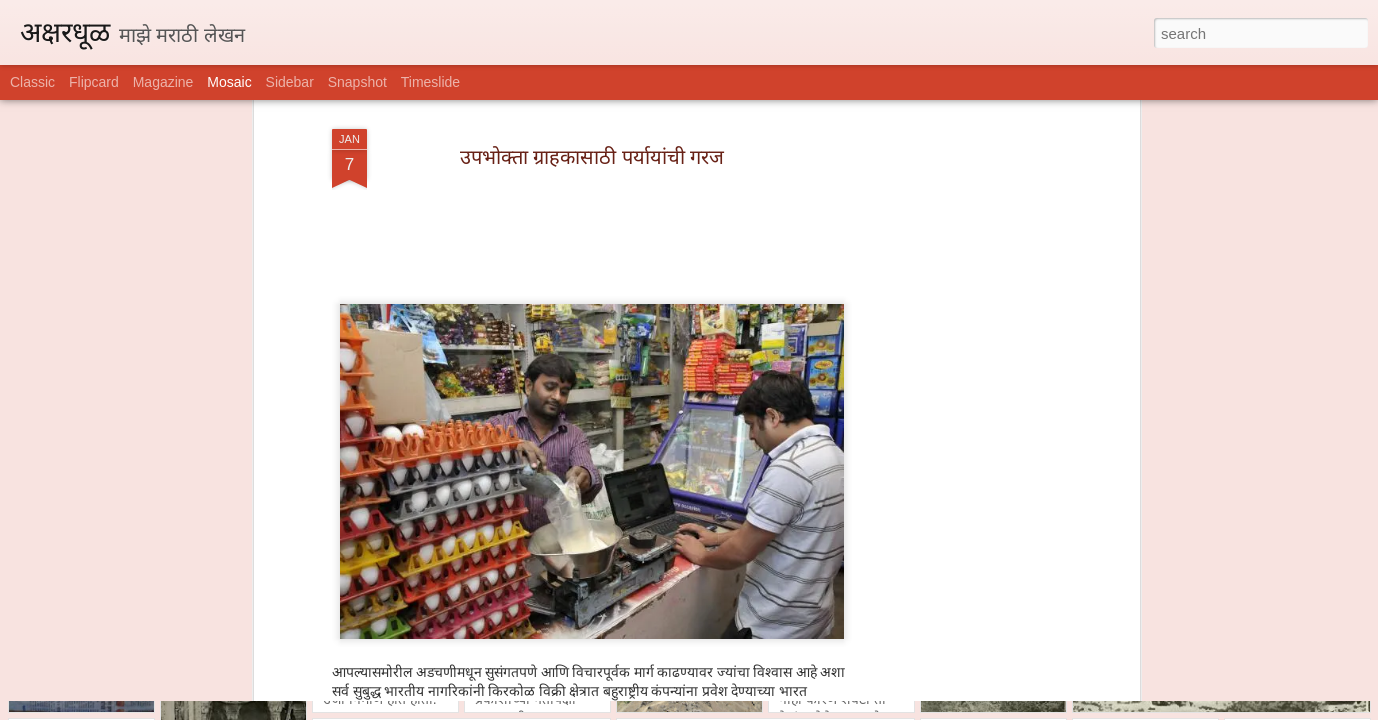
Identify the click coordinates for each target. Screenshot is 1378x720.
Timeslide (430, 82)
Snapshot (357, 82)
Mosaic (229, 82)
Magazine (163, 82)
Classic (32, 82)
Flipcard (94, 82)
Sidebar (290, 82)
